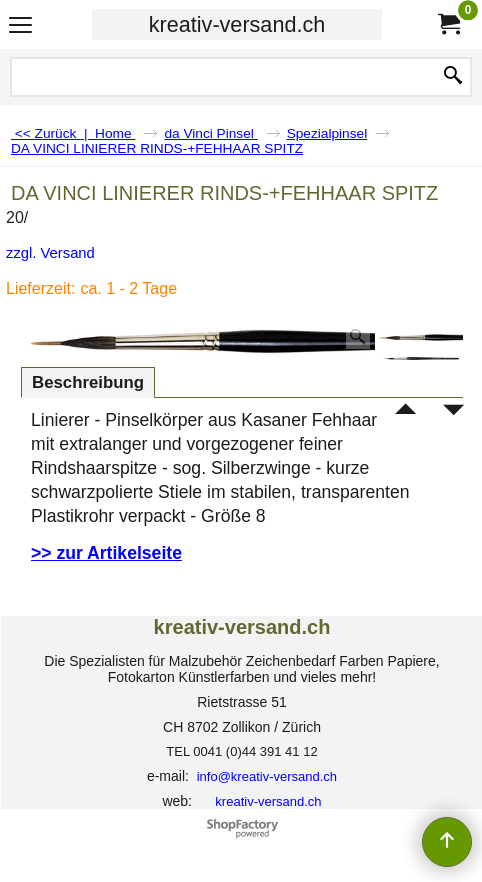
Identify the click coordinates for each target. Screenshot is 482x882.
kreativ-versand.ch (237, 24)
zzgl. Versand (50, 253)
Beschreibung (88, 382)
